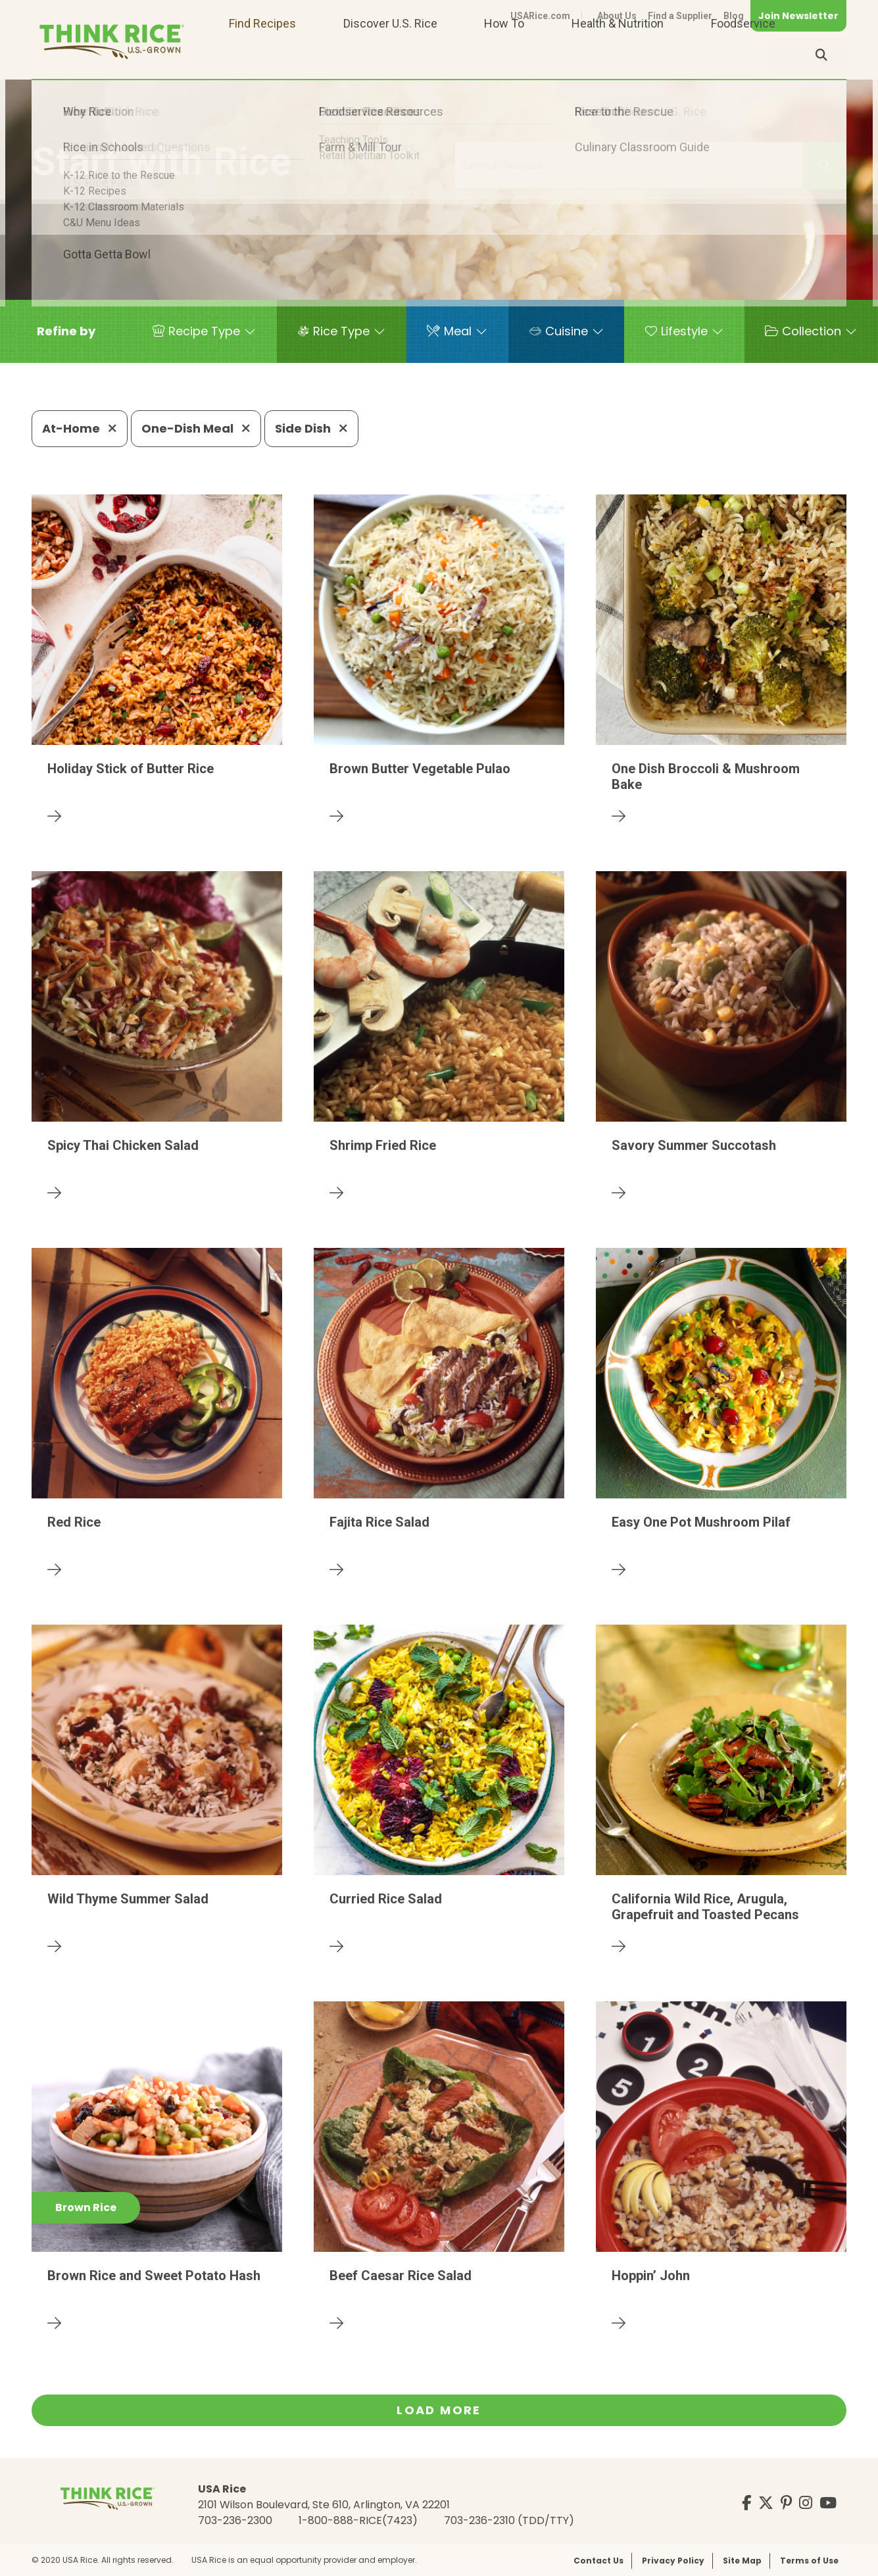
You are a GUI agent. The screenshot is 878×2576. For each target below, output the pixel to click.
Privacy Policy (673, 2560)
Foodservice (743, 55)
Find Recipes (262, 55)
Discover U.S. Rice (390, 55)
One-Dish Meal (196, 428)
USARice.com (540, 16)
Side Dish (311, 428)
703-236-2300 (235, 2520)
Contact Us (598, 2560)
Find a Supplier (680, 16)
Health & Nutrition (618, 55)
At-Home (79, 428)
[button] (66, 331)
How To (504, 55)
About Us (617, 16)
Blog (733, 16)
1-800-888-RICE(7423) (358, 2520)
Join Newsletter (798, 15)
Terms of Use (809, 2560)
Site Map (742, 2560)
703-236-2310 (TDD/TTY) (509, 2520)
